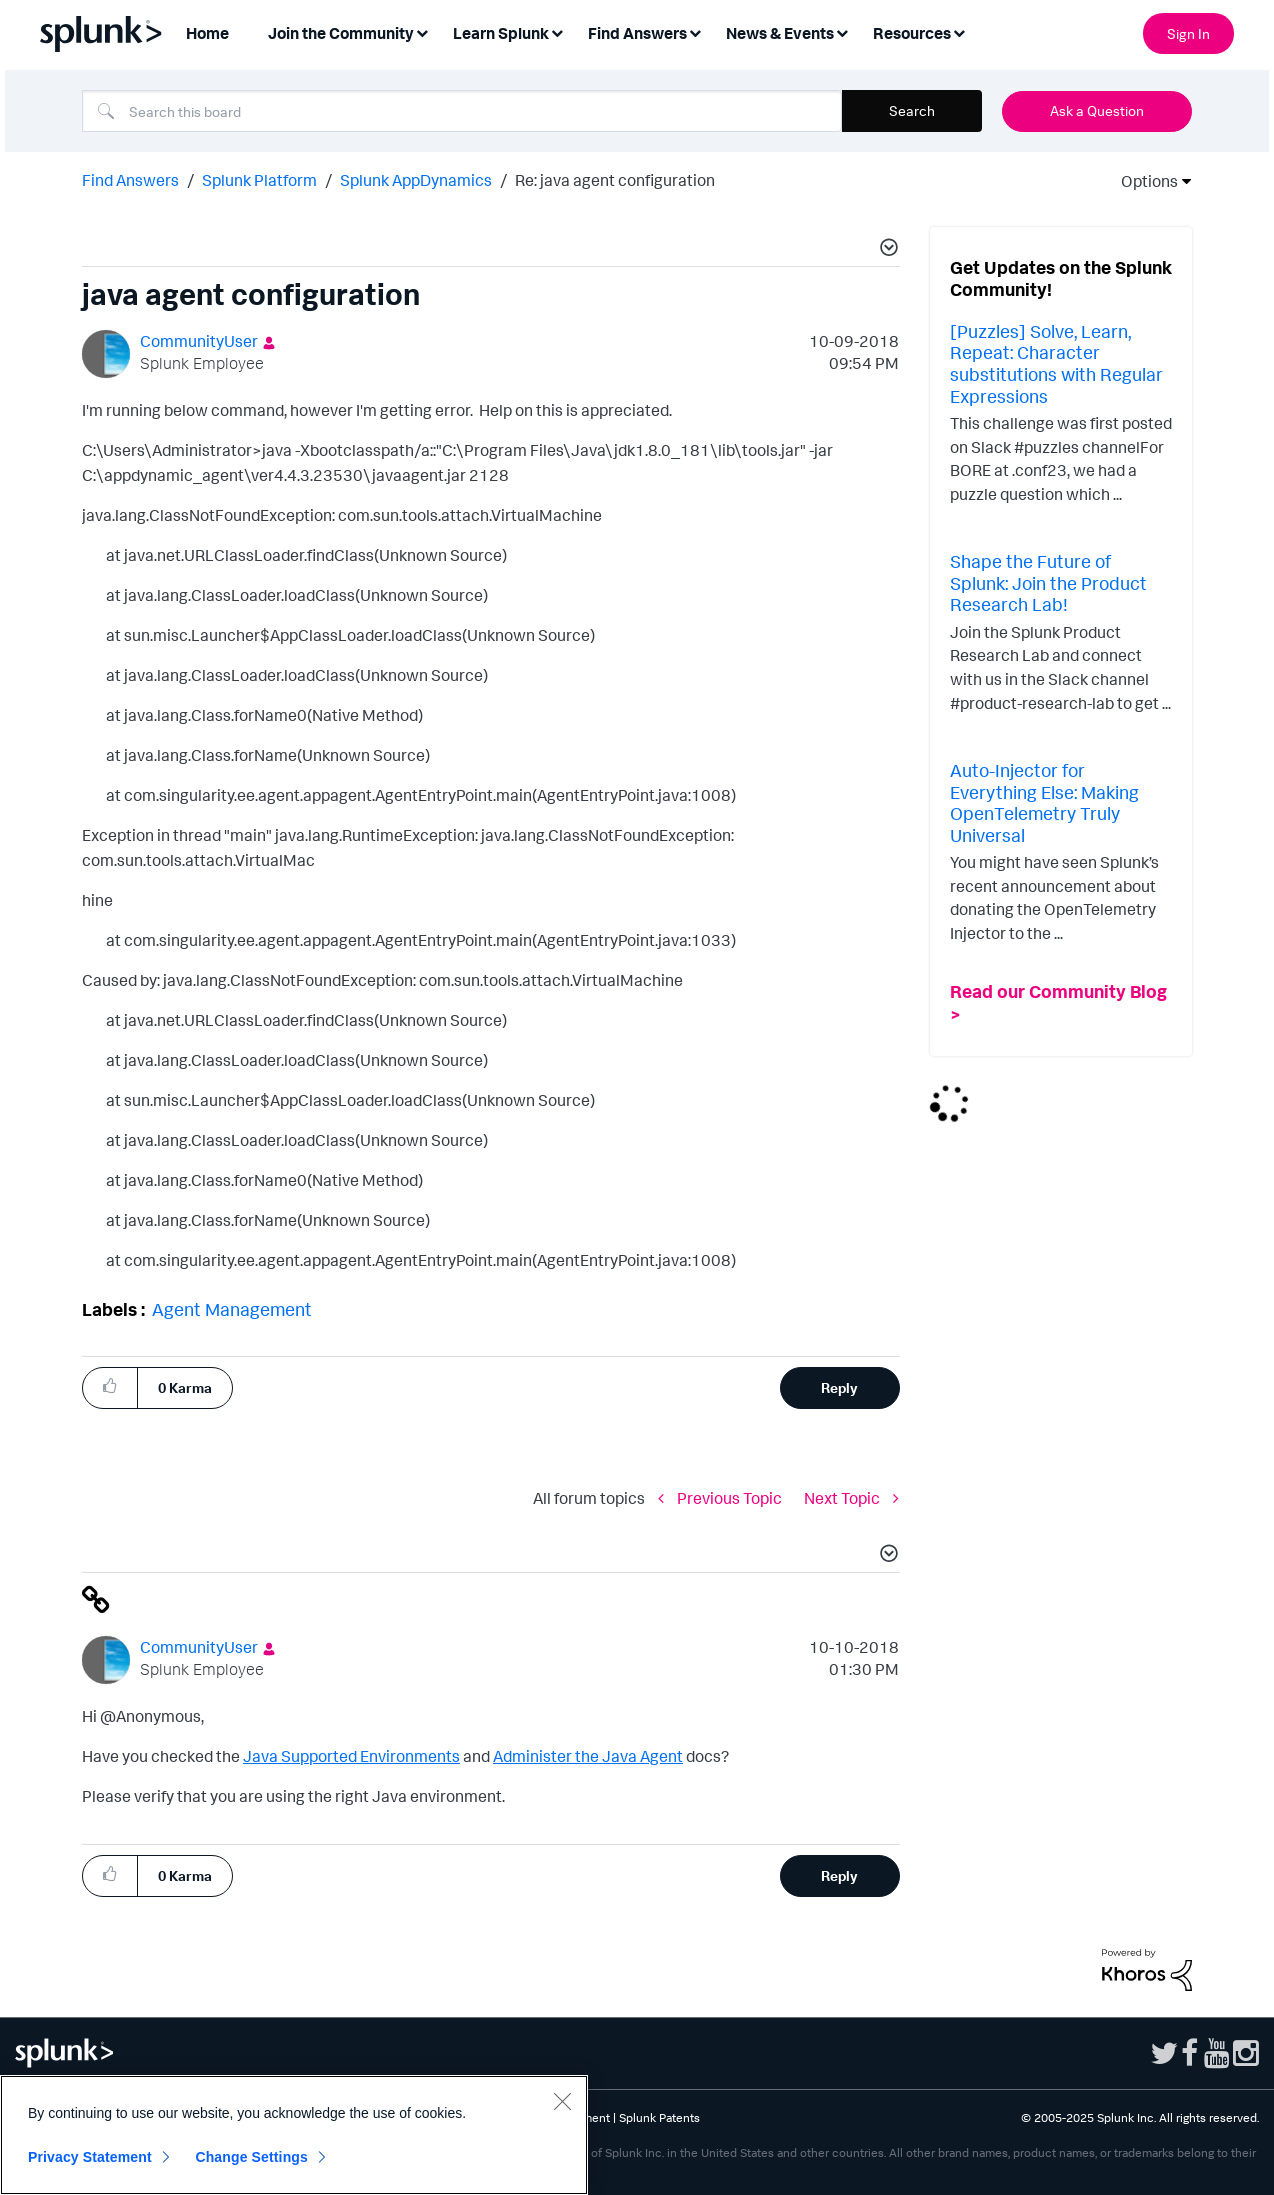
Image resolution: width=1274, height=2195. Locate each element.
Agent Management (232, 1309)
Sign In (1188, 33)
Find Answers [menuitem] (637, 33)
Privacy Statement (90, 2157)
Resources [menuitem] (912, 33)
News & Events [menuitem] (780, 33)
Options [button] (1143, 181)
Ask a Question (1097, 110)
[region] (294, 2135)
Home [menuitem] (207, 33)
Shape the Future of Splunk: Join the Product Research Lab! (1048, 582)
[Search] (462, 111)
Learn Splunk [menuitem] (501, 33)
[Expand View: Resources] (959, 31)
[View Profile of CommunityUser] (199, 341)
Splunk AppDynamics (416, 180)
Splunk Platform (259, 180)
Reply (839, 1387)
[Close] (562, 2101)
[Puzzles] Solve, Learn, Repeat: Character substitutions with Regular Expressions (1056, 363)
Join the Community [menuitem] (341, 33)
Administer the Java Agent (588, 1756)
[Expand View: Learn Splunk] (557, 31)
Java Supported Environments (351, 1756)
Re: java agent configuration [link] (615, 180)
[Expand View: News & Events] (842, 31)
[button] (886, 250)
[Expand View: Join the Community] (422, 31)
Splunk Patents (659, 2117)
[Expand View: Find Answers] (695, 31)
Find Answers (130, 180)
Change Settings (251, 2157)
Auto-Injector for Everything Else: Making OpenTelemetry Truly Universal (1044, 802)
